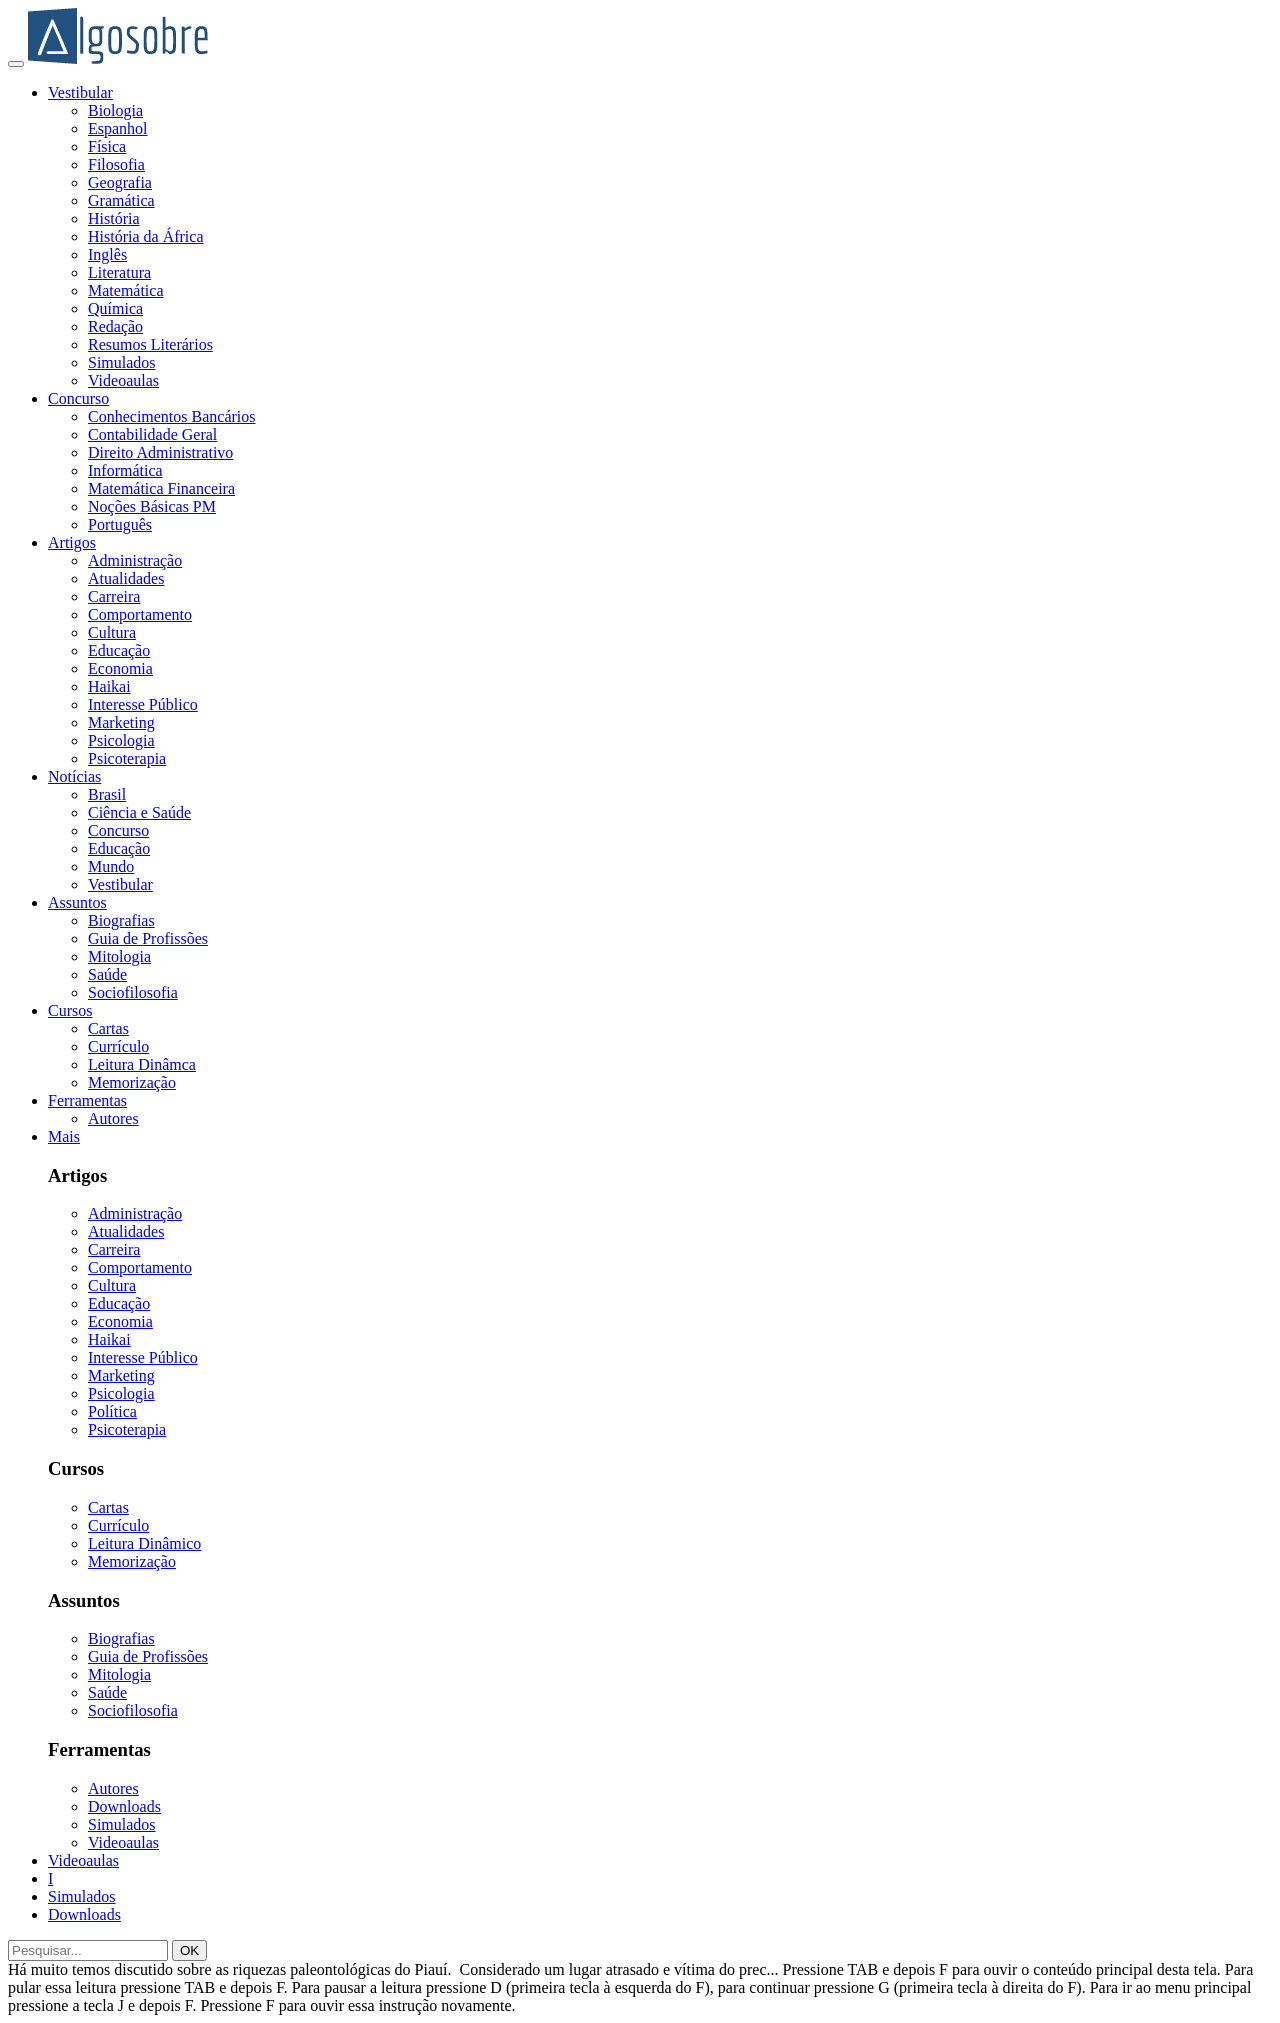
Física (107, 146)
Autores (113, 1118)
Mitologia (119, 956)
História (114, 218)
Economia (120, 668)
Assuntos (77, 902)
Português (120, 524)
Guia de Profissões (148, 938)
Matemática (126, 290)
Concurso (78, 398)
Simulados (122, 362)
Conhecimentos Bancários (172, 416)
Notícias (74, 776)
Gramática (121, 200)
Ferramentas (87, 1100)
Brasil (107, 794)
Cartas (108, 1028)
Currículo (118, 1046)
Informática (125, 470)
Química (115, 308)
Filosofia (116, 164)
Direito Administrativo (160, 452)
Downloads (124, 1806)
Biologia (115, 110)
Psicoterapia (127, 758)
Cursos (70, 1010)
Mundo (111, 866)
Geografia (120, 182)
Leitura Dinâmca (142, 1064)
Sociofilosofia (133, 992)
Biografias (121, 920)
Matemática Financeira (161, 488)
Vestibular (80, 92)
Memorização (132, 1082)
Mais (64, 1136)
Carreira (114, 596)
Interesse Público (143, 704)
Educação (119, 650)
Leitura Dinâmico (144, 1543)
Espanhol (118, 128)
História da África (146, 236)
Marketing (121, 722)
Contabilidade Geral (152, 434)
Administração (135, 560)
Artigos (72, 542)
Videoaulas (123, 380)
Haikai (109, 686)
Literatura (119, 272)
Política (112, 1411)
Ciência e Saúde (139, 812)
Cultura (112, 632)
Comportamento (140, 614)
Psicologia (121, 740)
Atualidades (126, 578)
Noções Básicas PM (152, 506)
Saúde (107, 974)
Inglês (107, 254)
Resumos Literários (150, 344)
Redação (115, 326)
